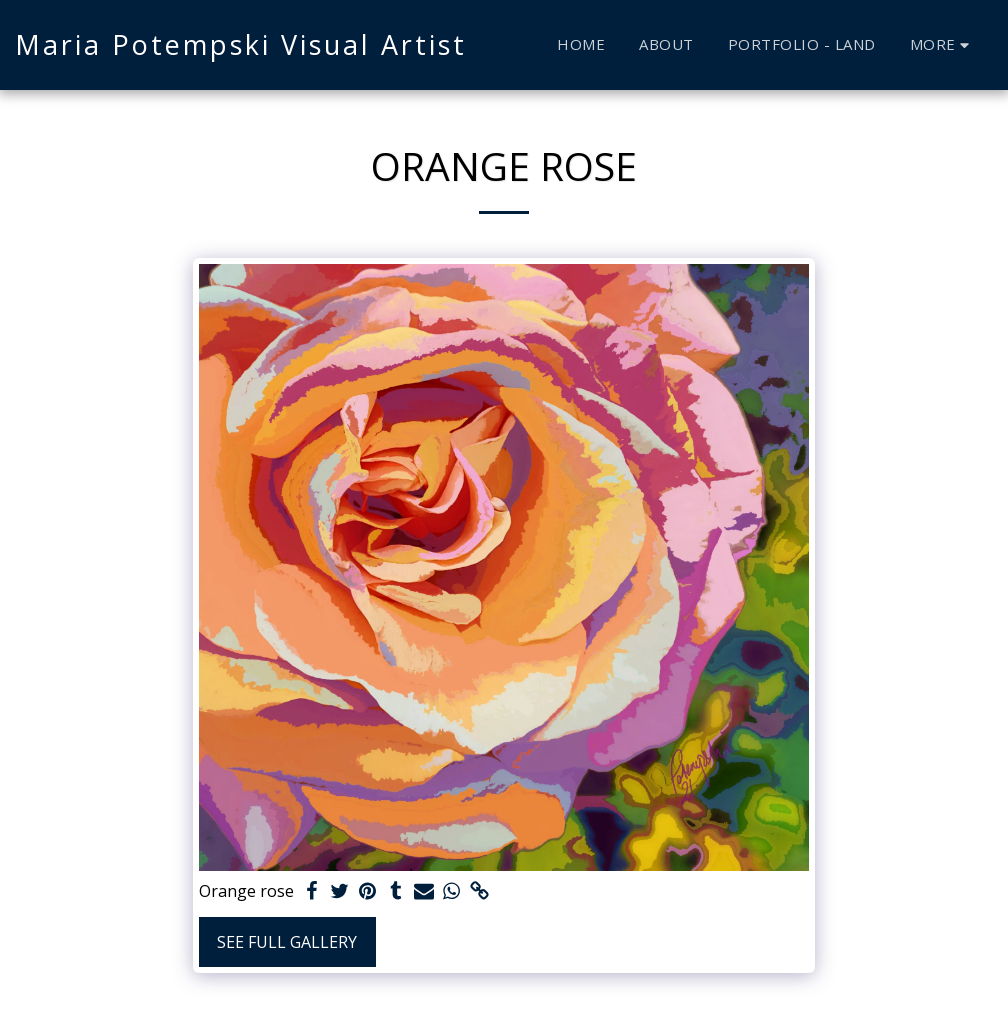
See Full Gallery (287, 942)
